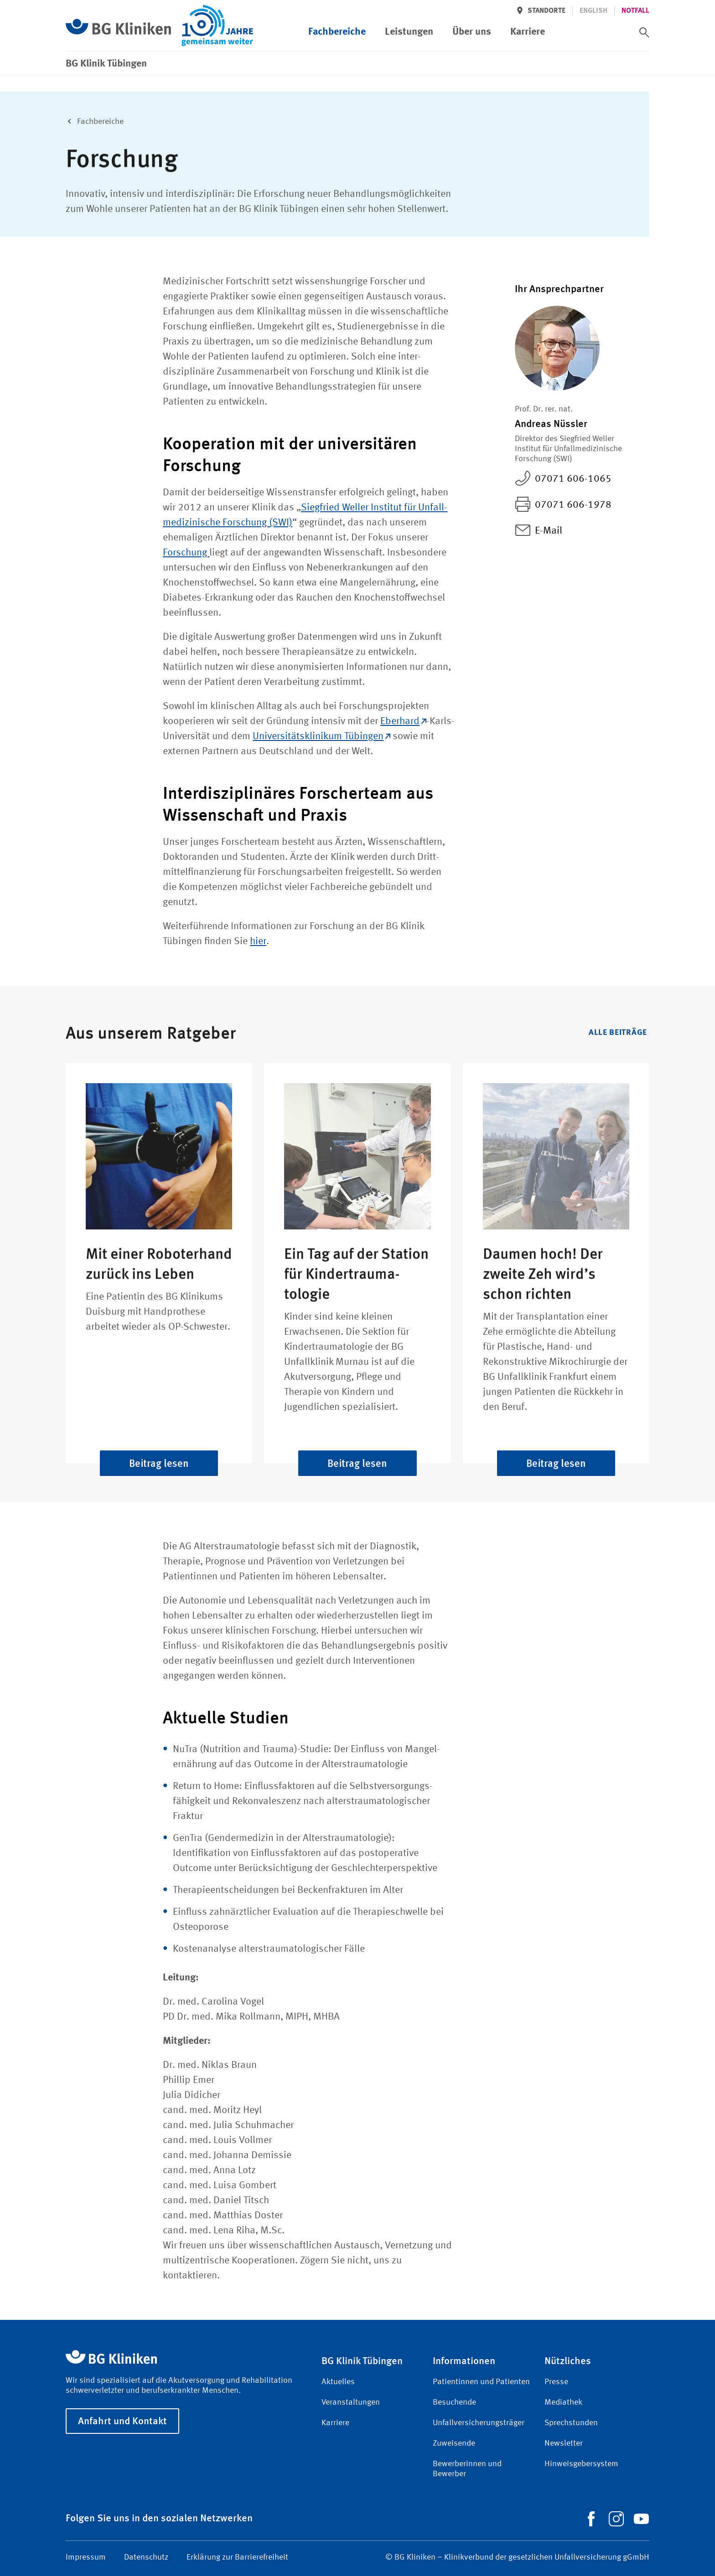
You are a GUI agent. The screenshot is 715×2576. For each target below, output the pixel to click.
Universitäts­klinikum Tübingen (321, 736)
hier (258, 941)
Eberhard (403, 721)
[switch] (644, 32)
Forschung (186, 553)
